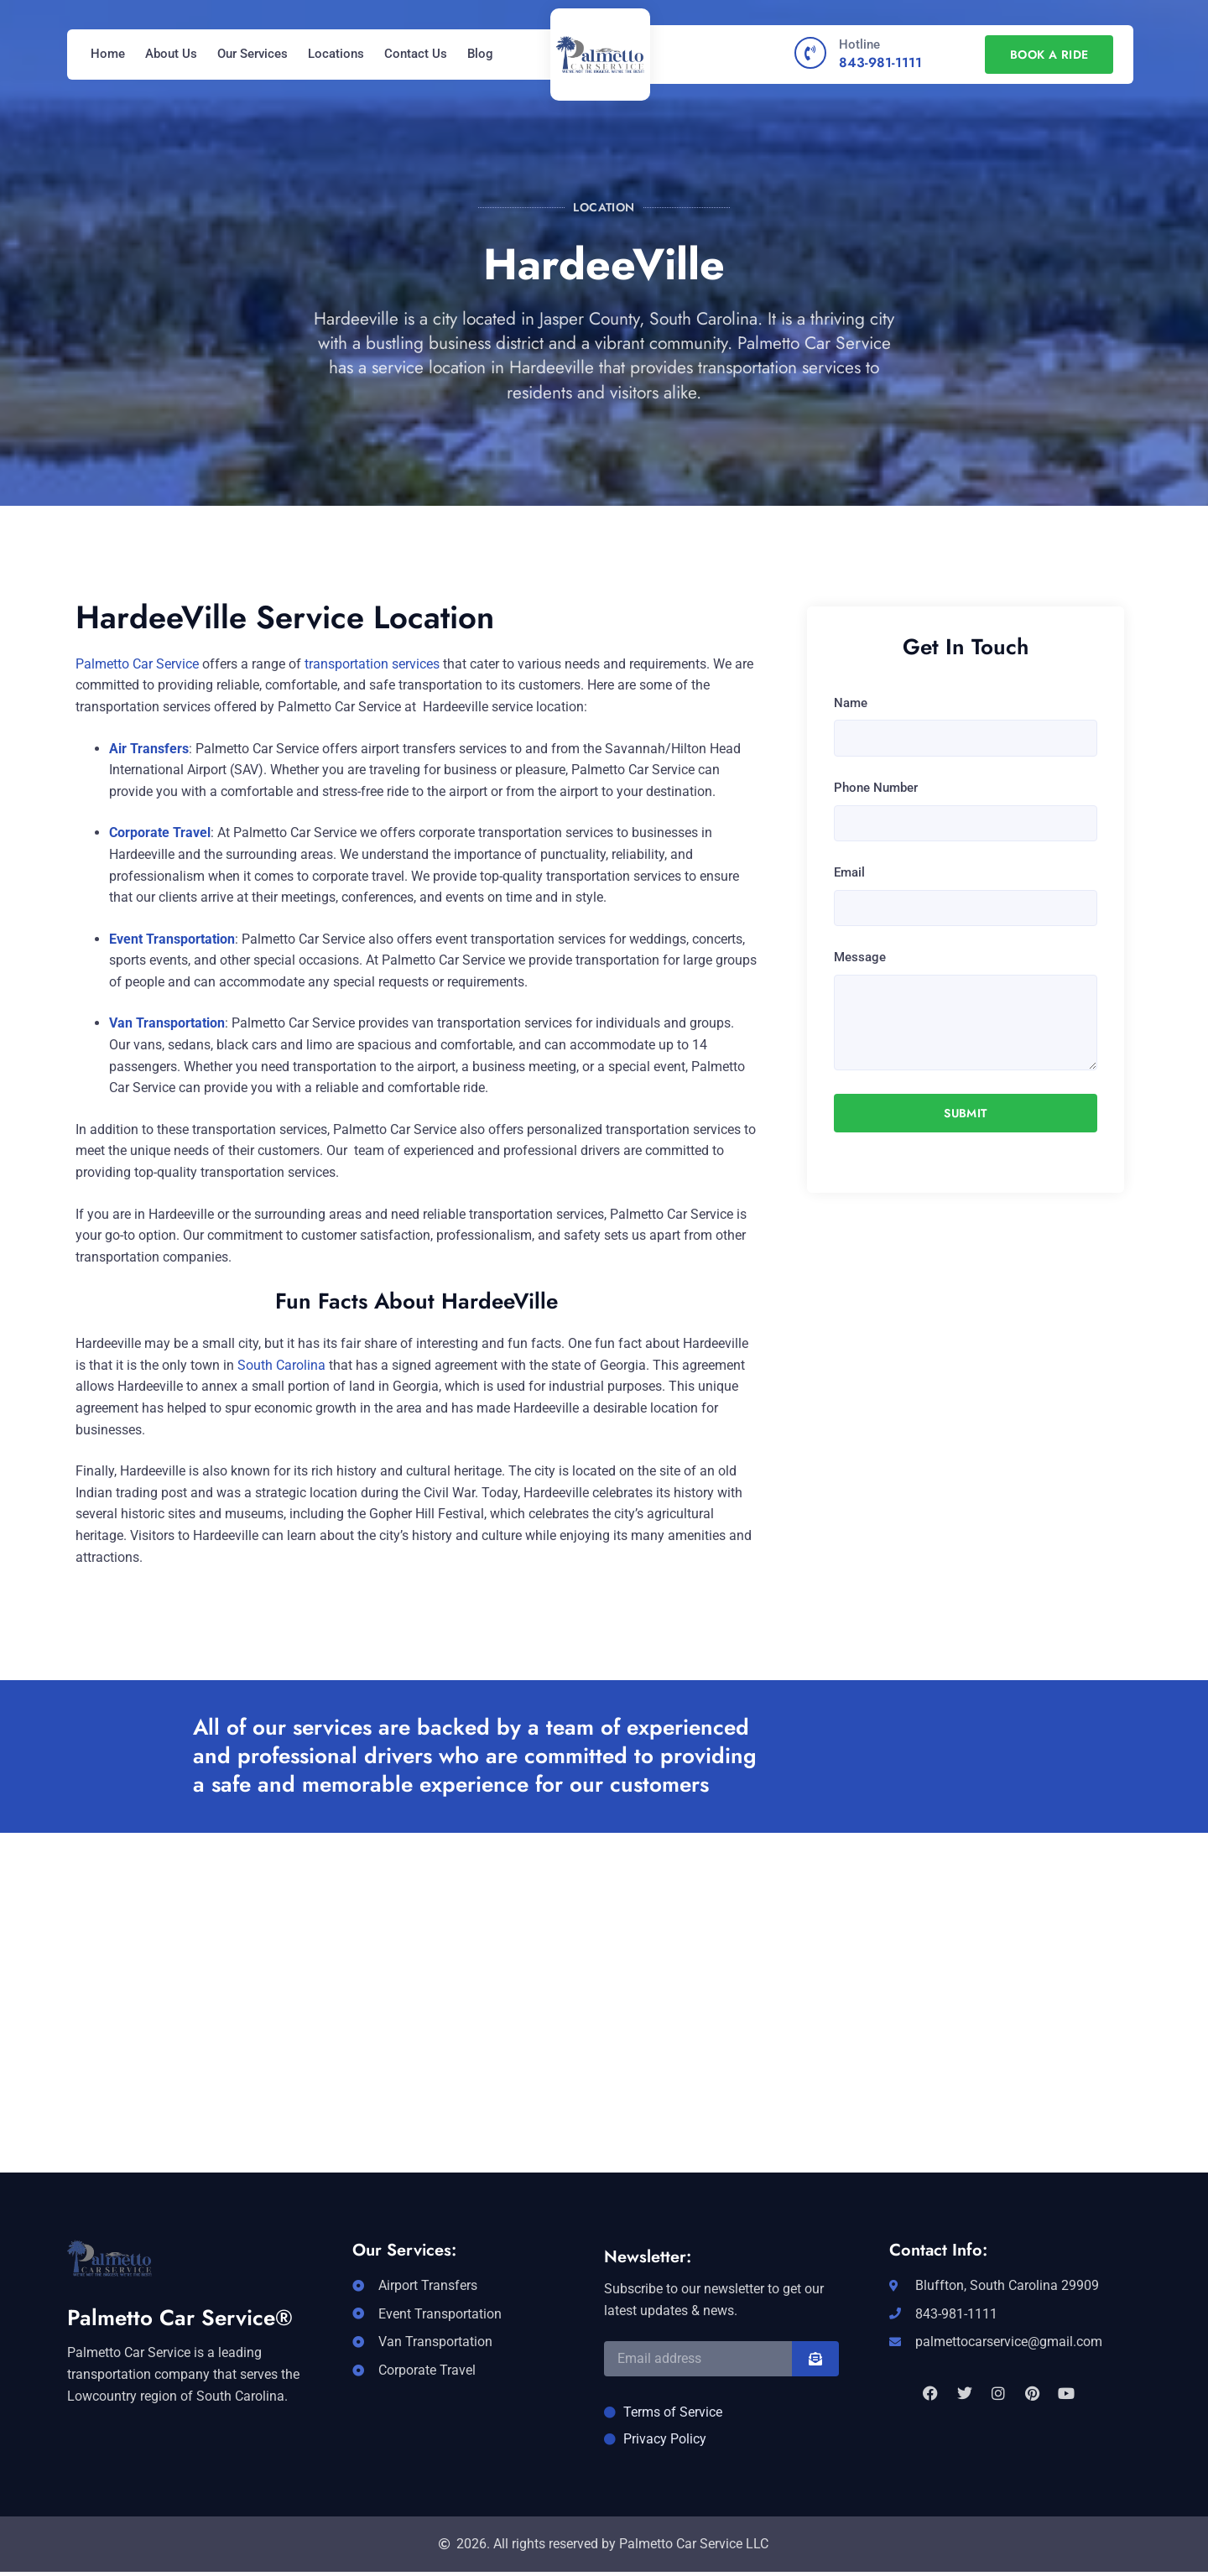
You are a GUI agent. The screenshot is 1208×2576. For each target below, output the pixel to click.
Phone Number (876, 787)
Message (860, 957)
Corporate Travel (160, 832)
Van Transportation (167, 1023)
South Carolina (281, 1365)
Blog (480, 53)
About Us (171, 53)
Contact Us (415, 53)
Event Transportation (172, 939)
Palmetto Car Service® (180, 2318)
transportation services (372, 664)
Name (850, 702)
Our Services (252, 53)
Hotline (859, 44)
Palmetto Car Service (137, 664)
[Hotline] (810, 53)
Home (108, 53)
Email (849, 872)
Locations (336, 53)
